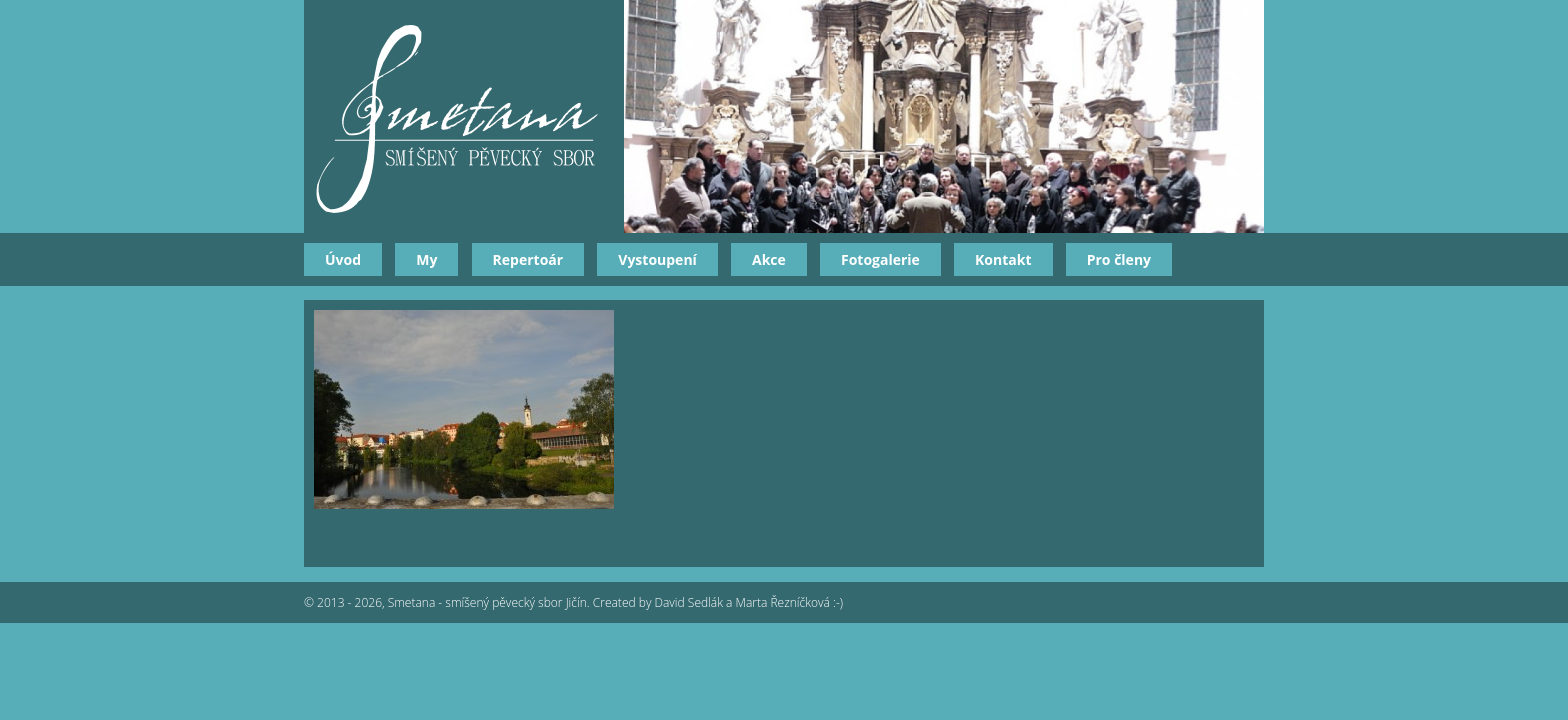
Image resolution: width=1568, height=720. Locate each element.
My (426, 259)
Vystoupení (657, 259)
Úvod (343, 259)
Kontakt (1003, 259)
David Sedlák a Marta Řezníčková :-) (749, 602)
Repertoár (528, 259)
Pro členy (1119, 259)
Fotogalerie (880, 259)
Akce (769, 259)
